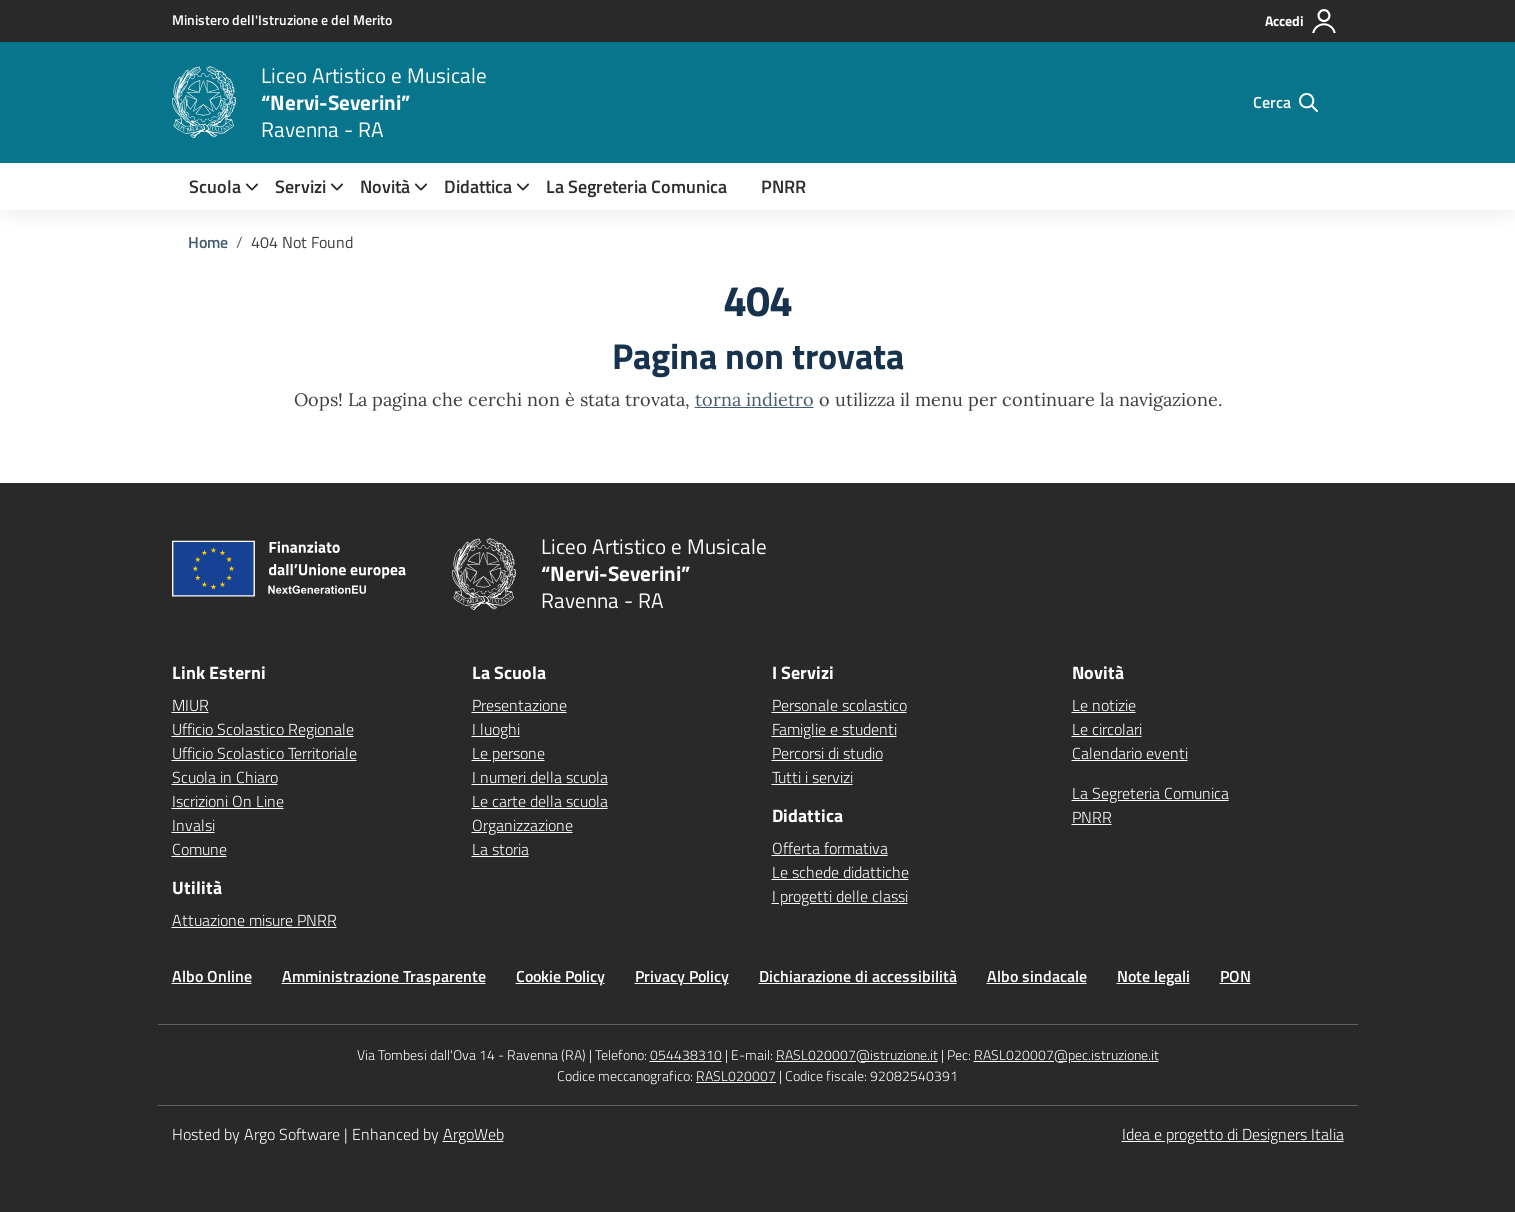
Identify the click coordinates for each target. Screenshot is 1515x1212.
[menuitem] (215, 186)
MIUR (190, 705)
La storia (500, 849)
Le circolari (1107, 729)
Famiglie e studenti (834, 729)
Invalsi (193, 825)
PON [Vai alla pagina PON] (1235, 976)
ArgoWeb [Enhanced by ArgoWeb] (473, 1134)
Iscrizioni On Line (228, 801)
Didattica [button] (478, 186)
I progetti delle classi (840, 896)
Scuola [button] (215, 186)
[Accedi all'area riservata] (1301, 21)
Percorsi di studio (827, 753)
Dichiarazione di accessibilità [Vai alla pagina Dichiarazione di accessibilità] (858, 976)
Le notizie (1104, 705)
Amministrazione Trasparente (384, 976)
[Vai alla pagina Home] (208, 242)
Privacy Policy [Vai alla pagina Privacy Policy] (682, 976)
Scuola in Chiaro (225, 777)
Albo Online (212, 976)
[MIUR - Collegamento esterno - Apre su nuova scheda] (282, 20)
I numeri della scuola (540, 777)
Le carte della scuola (540, 801)
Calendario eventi (1130, 753)
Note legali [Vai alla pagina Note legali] (1153, 976)
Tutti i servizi (812, 777)
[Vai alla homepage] (204, 102)
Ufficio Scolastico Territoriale (264, 753)
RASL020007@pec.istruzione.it (1066, 1054)
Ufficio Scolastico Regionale (263, 729)
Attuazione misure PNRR (254, 920)
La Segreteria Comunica (636, 186)
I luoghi (496, 729)
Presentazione (519, 705)
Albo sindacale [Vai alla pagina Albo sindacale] (1037, 976)
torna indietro (754, 399)
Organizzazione (522, 825)
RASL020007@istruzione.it (857, 1054)
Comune (199, 849)
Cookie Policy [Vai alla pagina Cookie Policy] (560, 976)
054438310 (686, 1054)
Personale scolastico (839, 705)
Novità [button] (385, 186)
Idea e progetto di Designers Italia (1233, 1134)
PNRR (783, 186)
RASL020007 (736, 1075)
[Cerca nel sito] (1285, 102)
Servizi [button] (300, 186)
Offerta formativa (830, 848)
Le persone (508, 753)
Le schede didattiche (840, 872)
